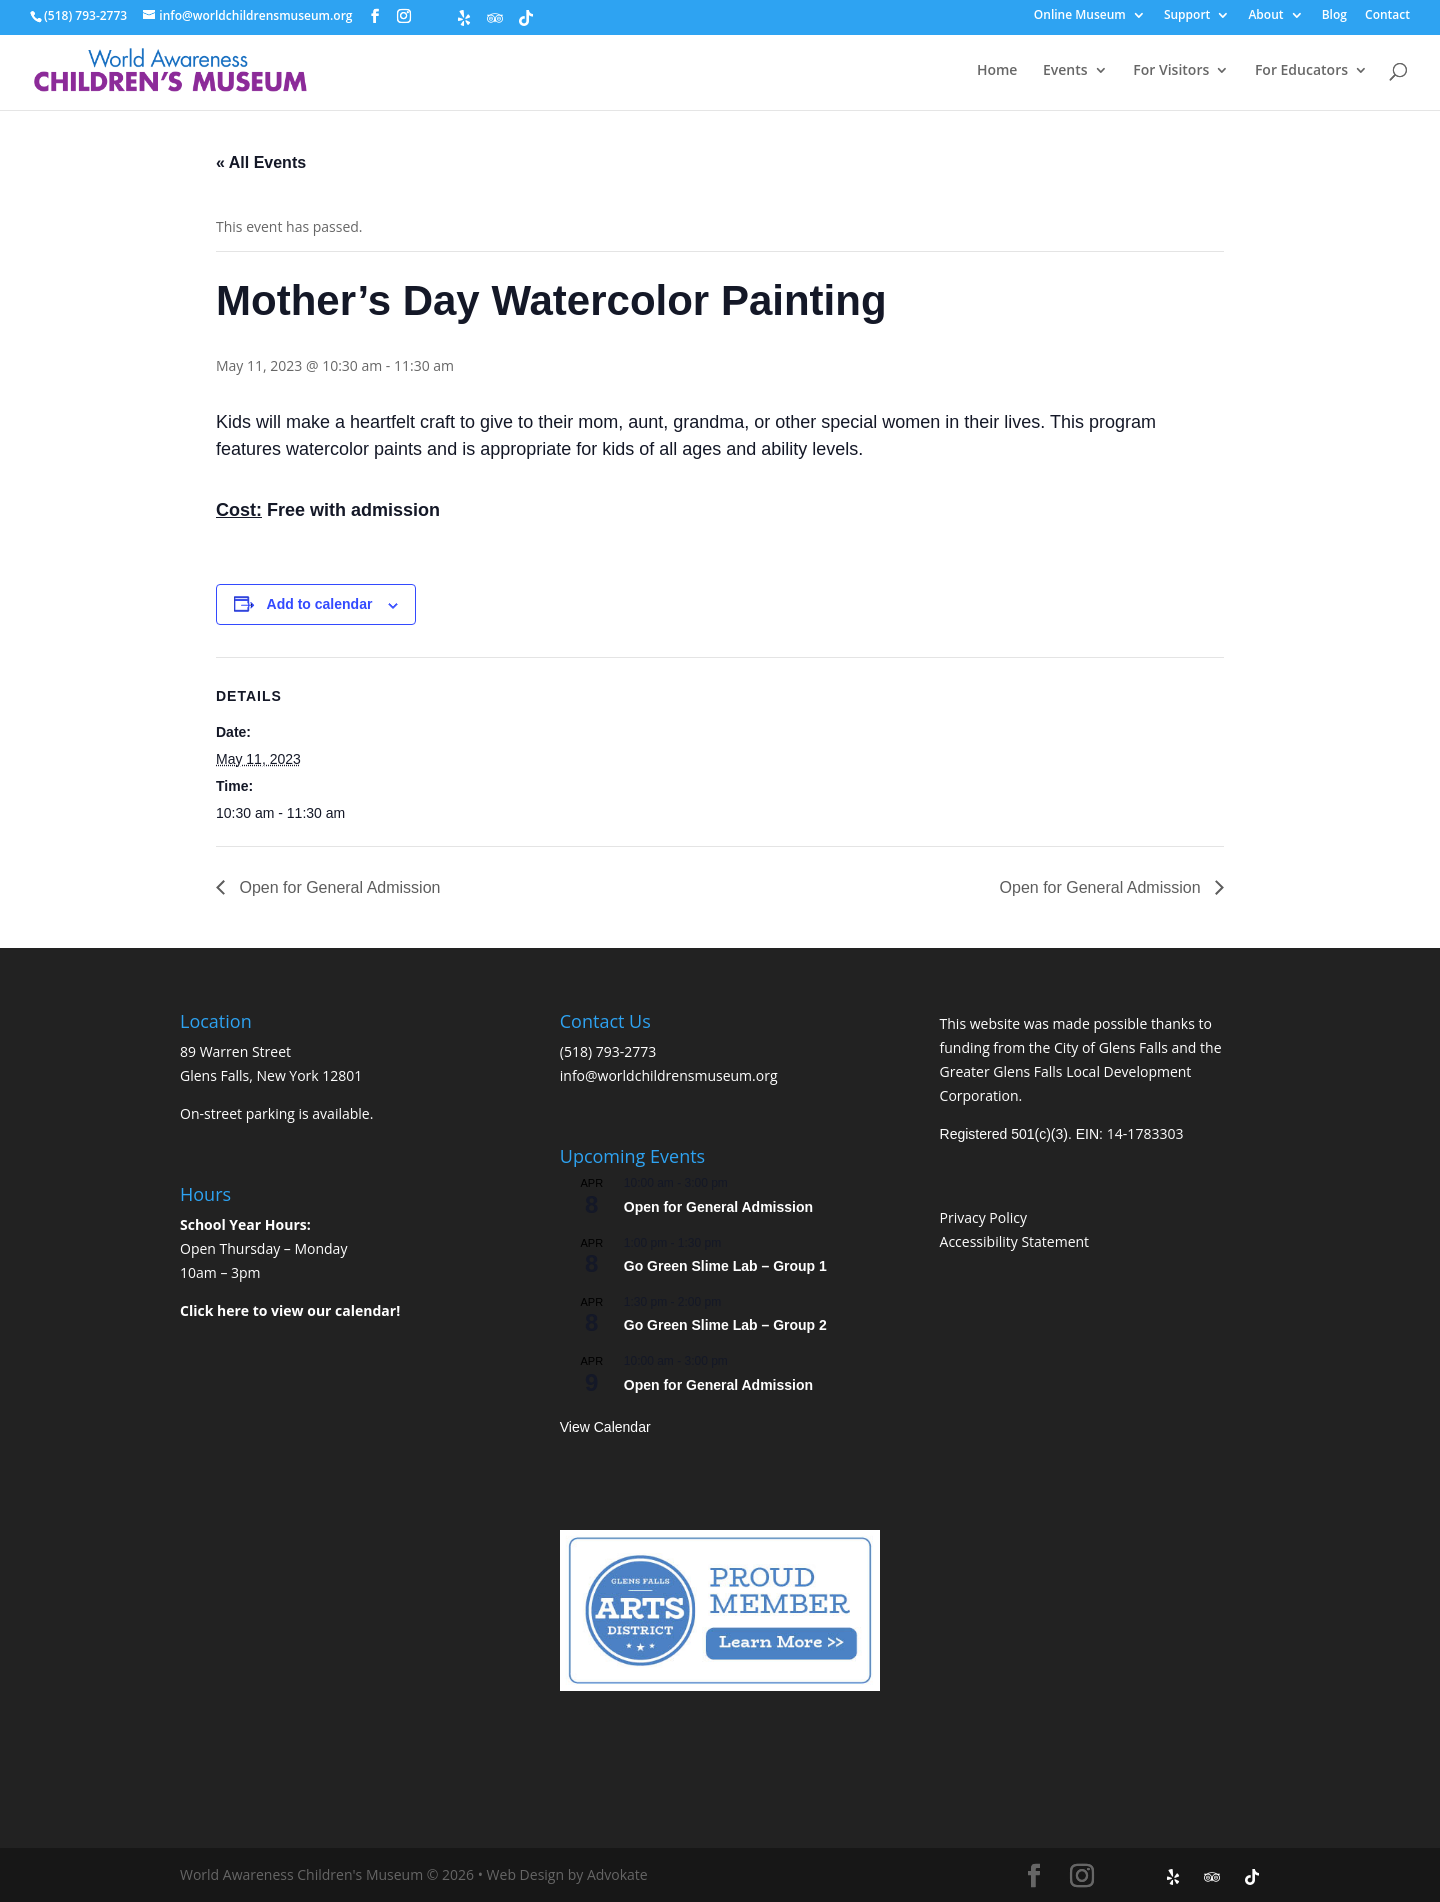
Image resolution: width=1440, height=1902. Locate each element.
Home (997, 71)
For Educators (1301, 71)
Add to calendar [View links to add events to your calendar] (320, 604)
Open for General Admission (337, 887)
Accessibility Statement (1015, 1241)
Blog (1334, 16)
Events (1065, 71)
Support (1187, 16)
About (1265, 16)
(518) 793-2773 (608, 1051)
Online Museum (1080, 16)
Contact (1387, 16)
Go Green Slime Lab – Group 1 (725, 1266)
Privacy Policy (983, 1217)
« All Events (261, 162)
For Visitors (1171, 71)
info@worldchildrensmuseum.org (669, 1075)
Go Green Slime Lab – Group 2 (725, 1325)
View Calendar (605, 1427)
